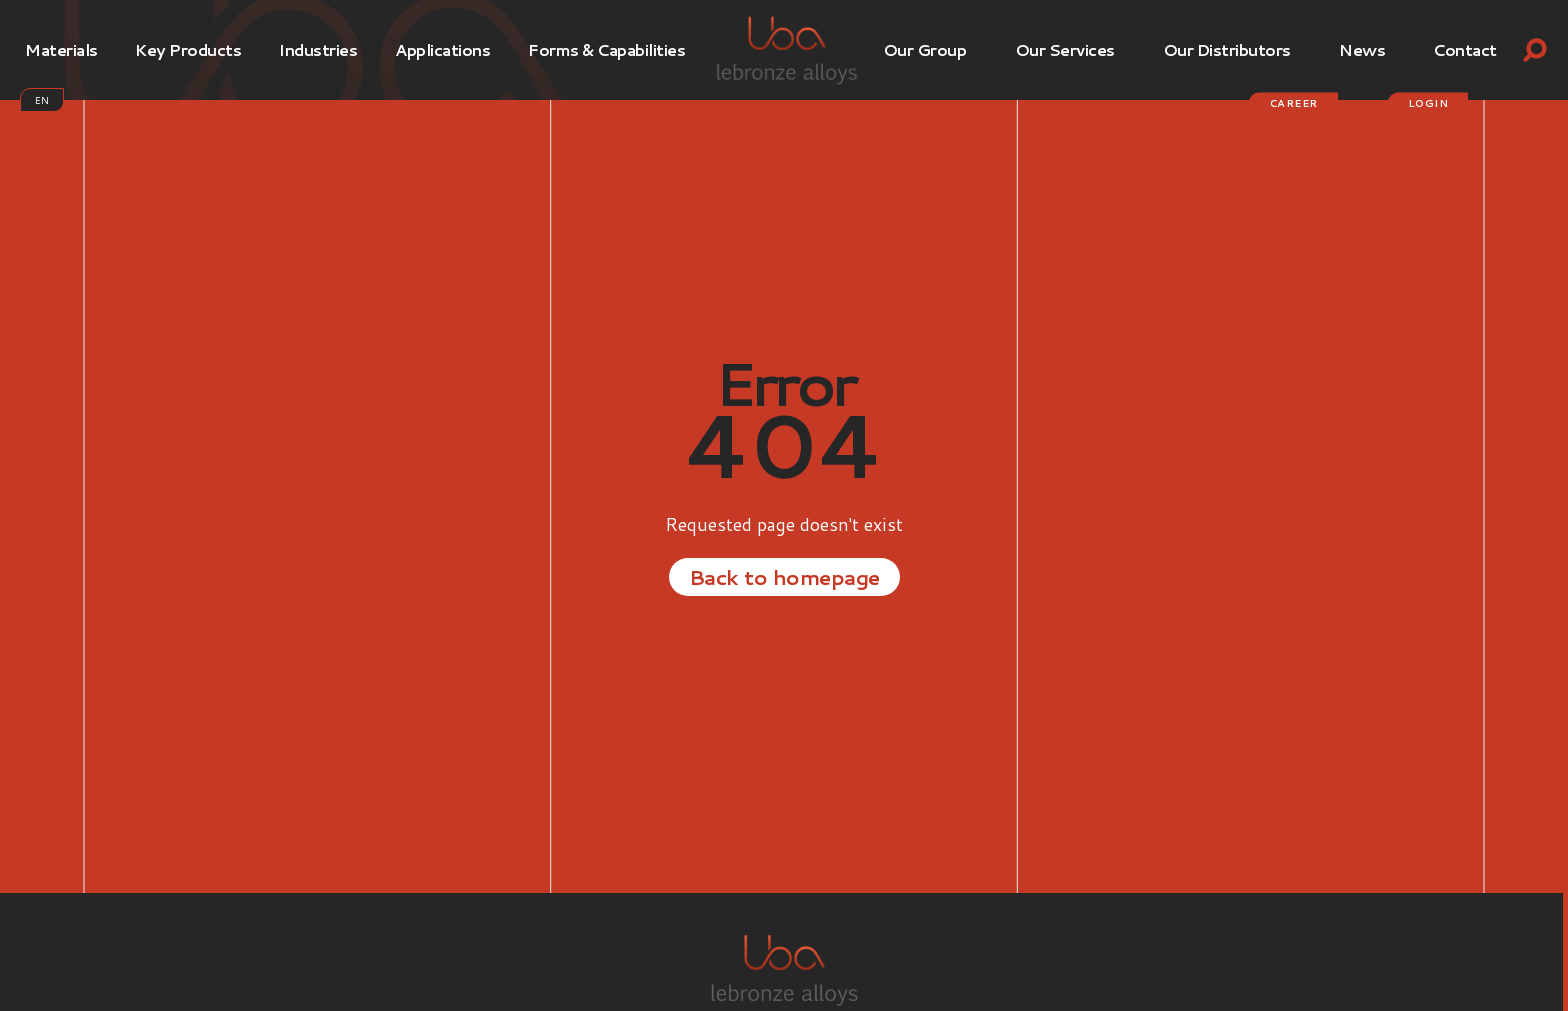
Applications (442, 49)
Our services (1065, 49)
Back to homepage (784, 576)
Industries (318, 49)
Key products (188, 49)
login (1428, 103)
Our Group (925, 49)
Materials (61, 49)
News (1362, 49)
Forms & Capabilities (606, 49)
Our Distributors (1227, 49)
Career (1293, 103)
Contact (1465, 49)
